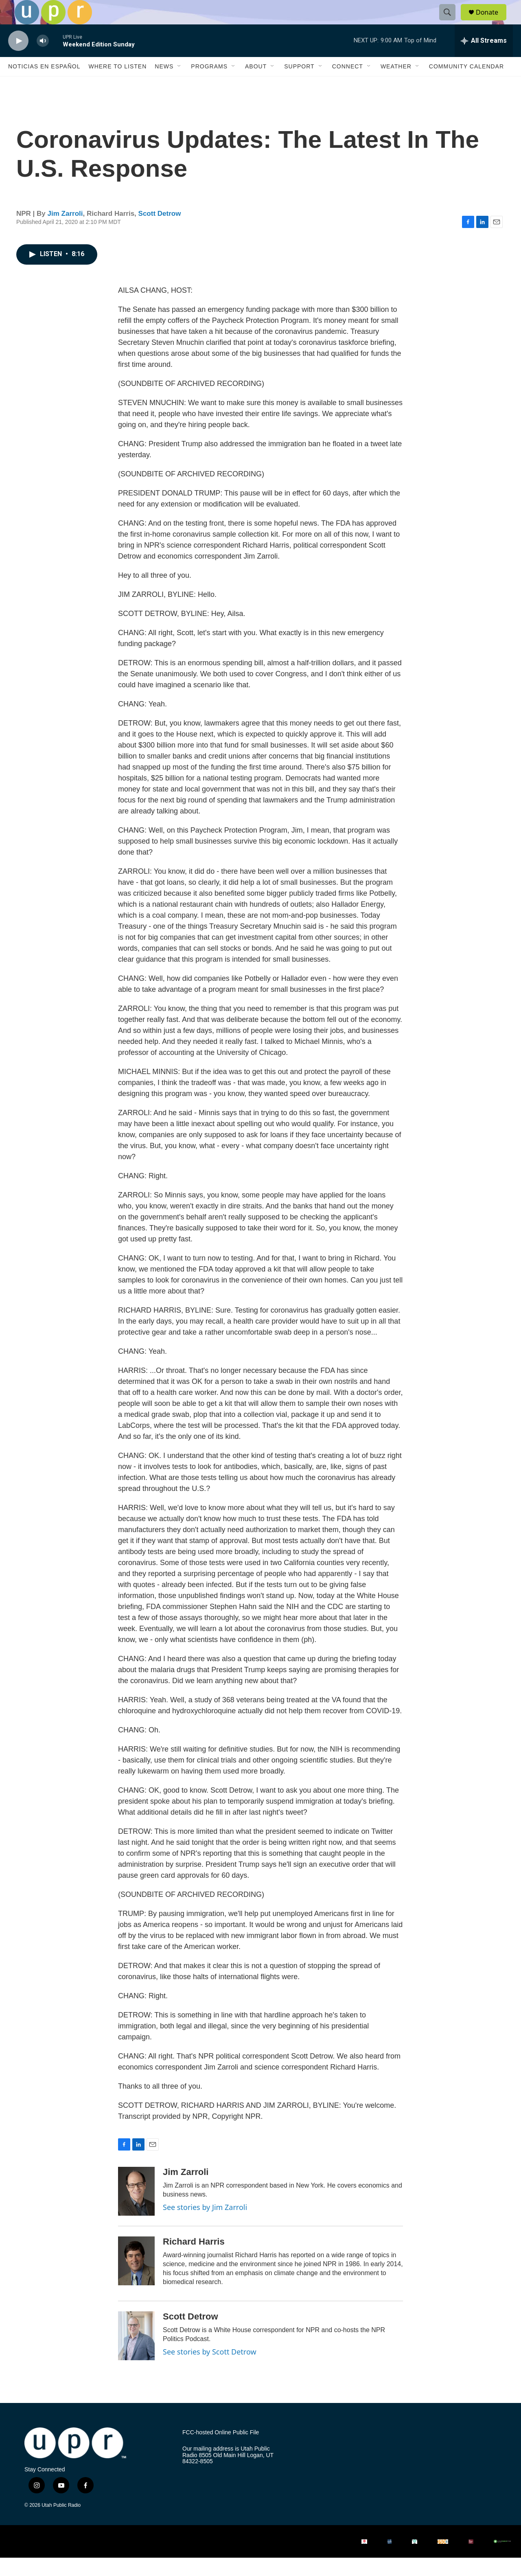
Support (299, 84)
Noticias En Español (44, 84)
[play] (18, 59)
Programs (209, 84)
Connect (347, 84)
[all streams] (484, 59)
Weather (396, 84)
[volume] (43, 59)
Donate (492, 21)
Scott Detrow (159, 232)
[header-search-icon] (451, 21)
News (164, 84)
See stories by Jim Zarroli (205, 2225)
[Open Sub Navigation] (179, 84)
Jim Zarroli (65, 232)
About (256, 84)
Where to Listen (117, 84)
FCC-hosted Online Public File (220, 2451)
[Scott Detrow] (136, 2354)
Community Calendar (466, 84)
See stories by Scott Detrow (209, 2370)
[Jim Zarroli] (136, 2209)
